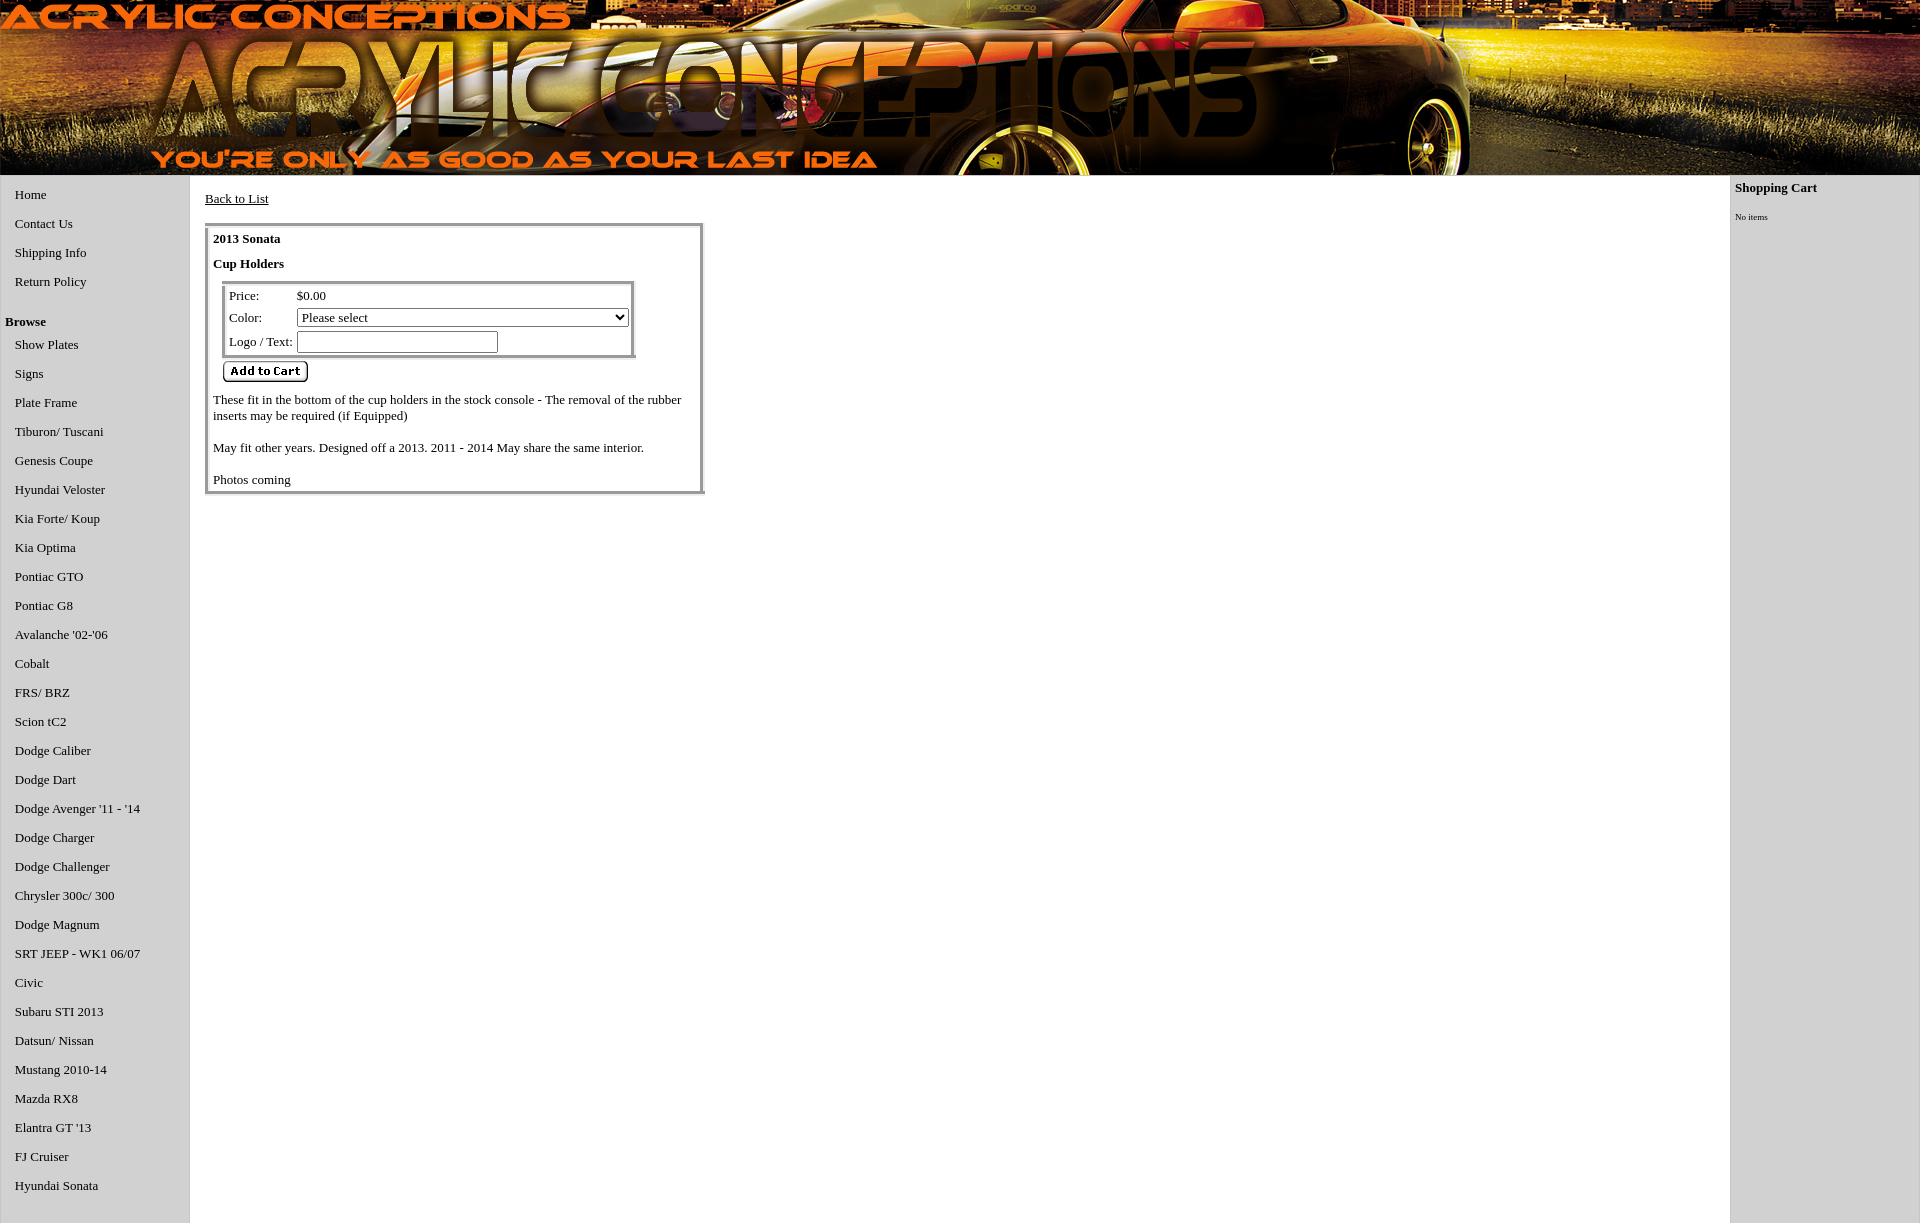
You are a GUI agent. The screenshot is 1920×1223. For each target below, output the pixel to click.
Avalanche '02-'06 (61, 634)
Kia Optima (45, 547)
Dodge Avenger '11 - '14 (77, 808)
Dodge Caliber (53, 750)
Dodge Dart (45, 779)
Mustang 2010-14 (61, 1069)
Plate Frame (46, 402)
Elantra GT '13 (53, 1127)
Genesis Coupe (54, 460)
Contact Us (44, 223)
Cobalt (32, 663)
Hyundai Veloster (60, 489)
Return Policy (51, 281)
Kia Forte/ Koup (57, 518)
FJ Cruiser (42, 1156)
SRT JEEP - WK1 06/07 (77, 953)
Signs (29, 373)
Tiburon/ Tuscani (59, 431)
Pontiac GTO (49, 576)
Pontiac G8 (44, 605)
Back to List (237, 198)
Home (31, 194)
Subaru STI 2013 (59, 1011)
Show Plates (47, 344)
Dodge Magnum (57, 924)
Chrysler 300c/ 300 (65, 895)
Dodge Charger (55, 837)
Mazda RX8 (46, 1098)
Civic (29, 982)
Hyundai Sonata (56, 1185)
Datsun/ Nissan (54, 1040)
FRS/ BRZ (42, 692)
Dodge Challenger (62, 866)
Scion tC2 (41, 721)
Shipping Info (51, 252)
